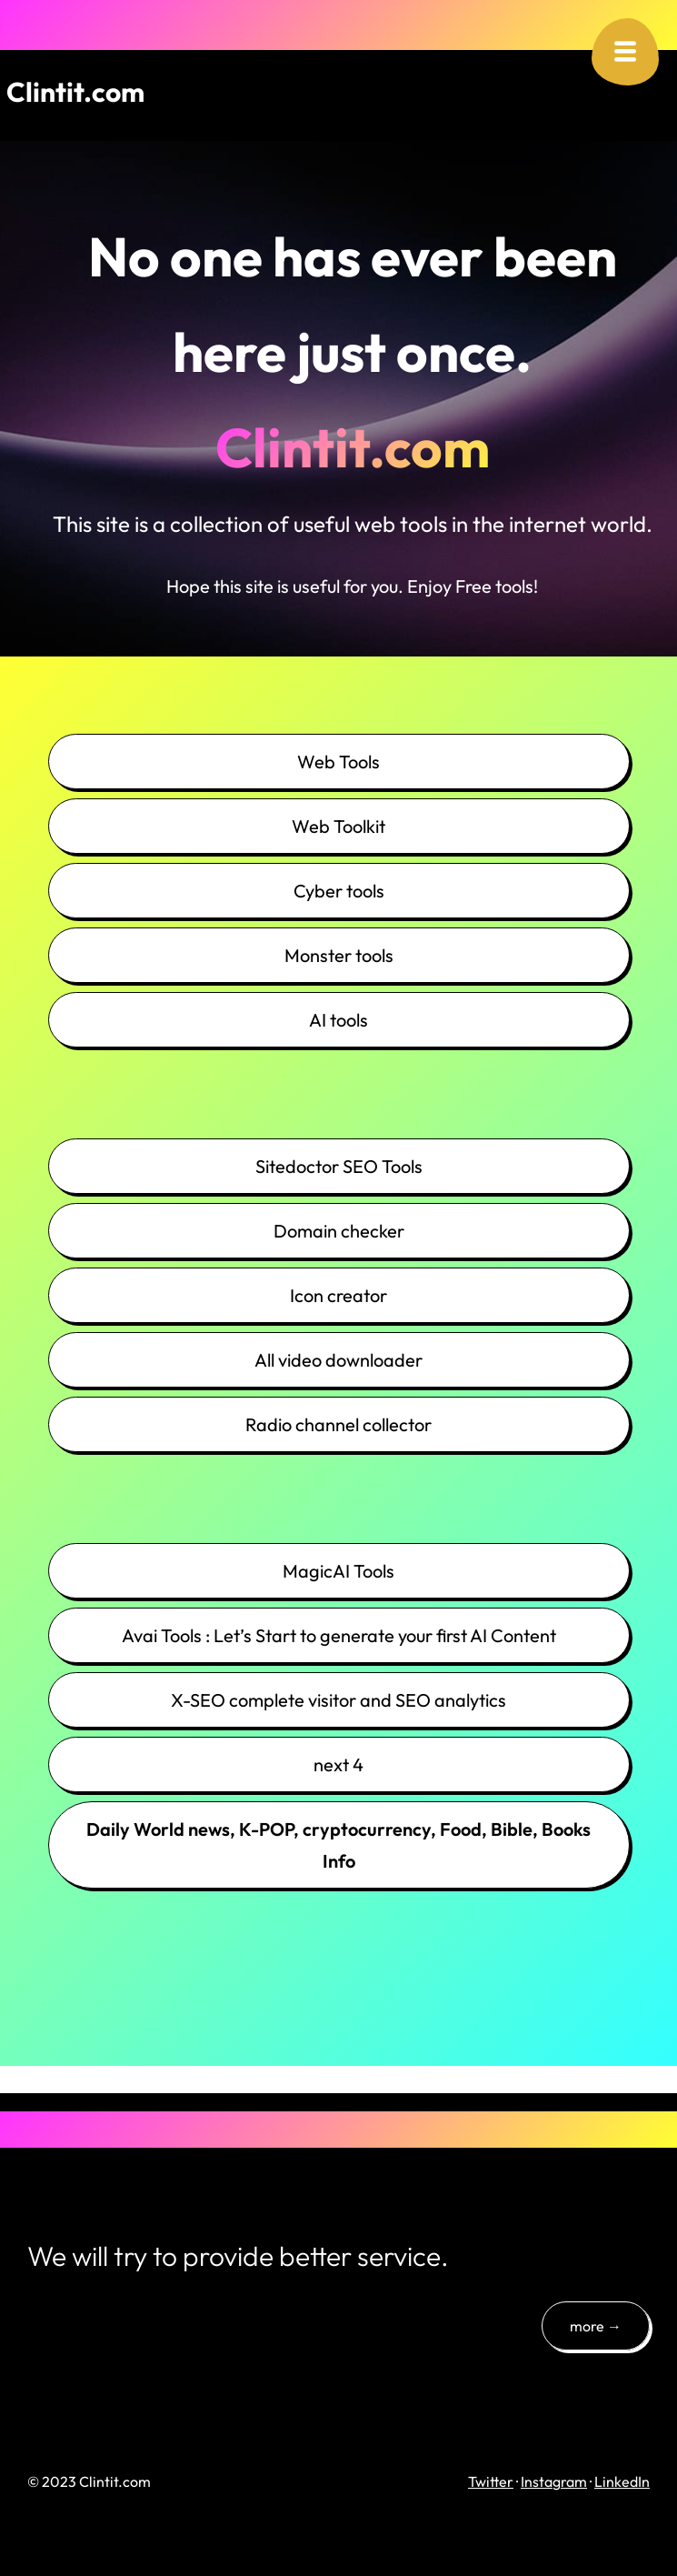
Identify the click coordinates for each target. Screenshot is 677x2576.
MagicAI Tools (338, 1570)
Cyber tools (339, 890)
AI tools (338, 1019)
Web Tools (338, 761)
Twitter (490, 2481)
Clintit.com (75, 92)
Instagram (554, 2481)
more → (596, 2326)
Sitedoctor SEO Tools (339, 1166)
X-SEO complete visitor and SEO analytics (338, 1700)
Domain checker (339, 1230)
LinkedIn (622, 2481)
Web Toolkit (338, 826)
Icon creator (338, 1295)
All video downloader (338, 1359)
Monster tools (338, 955)
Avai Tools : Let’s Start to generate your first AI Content (339, 1635)
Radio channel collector (338, 1424)
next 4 (338, 1764)
